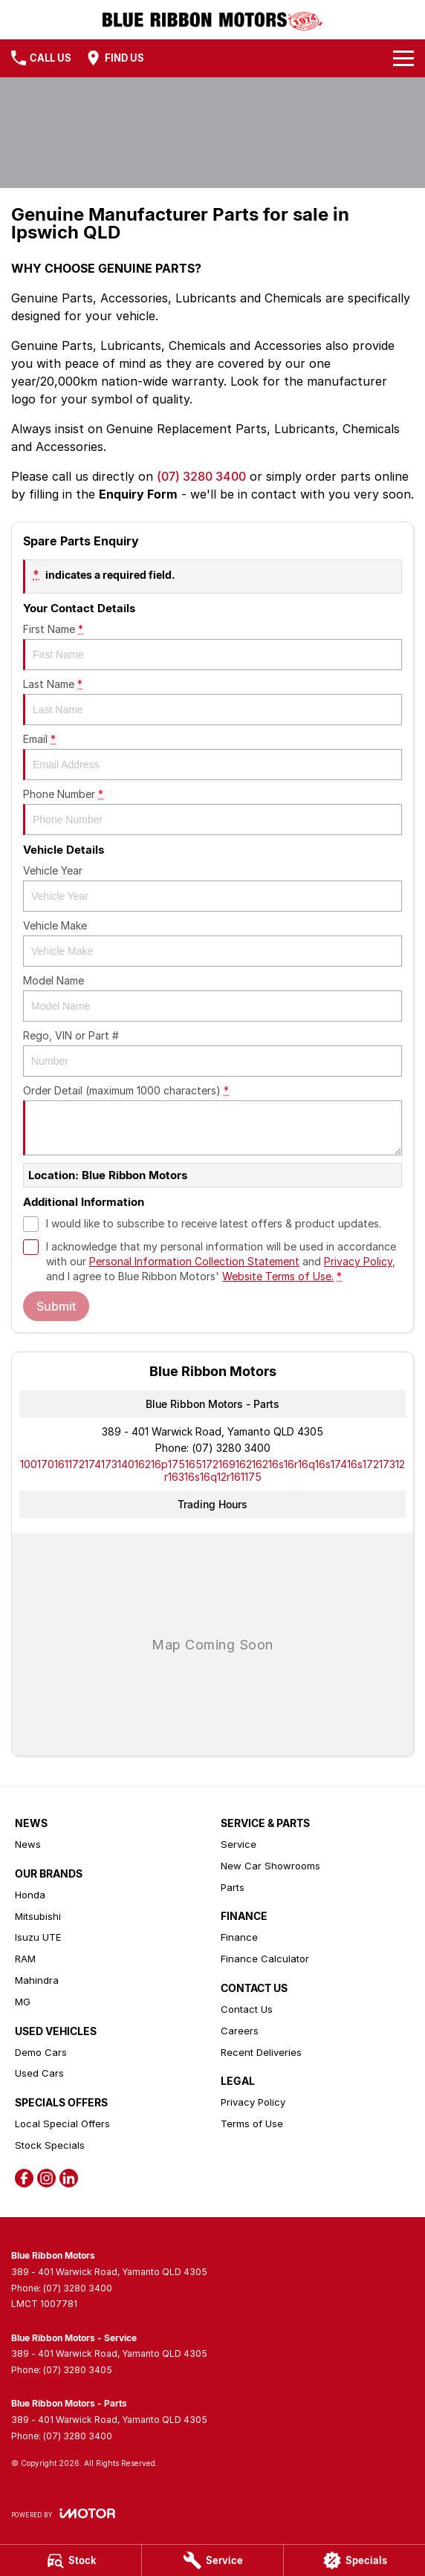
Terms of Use (252, 2123)
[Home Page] (213, 19)
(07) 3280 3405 (77, 2369)
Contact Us (247, 2009)
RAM (25, 1959)
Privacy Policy (253, 2102)
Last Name (212, 701)
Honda (30, 1895)
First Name (212, 646)
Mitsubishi (38, 1916)
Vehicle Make (212, 943)
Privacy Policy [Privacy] (358, 1261)
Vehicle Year (212, 888)
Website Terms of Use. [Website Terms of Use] (278, 1276)
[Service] (212, 2560)
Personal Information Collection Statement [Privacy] (194, 1261)
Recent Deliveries (261, 2052)
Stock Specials (50, 2145)
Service (238, 1844)
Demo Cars (41, 2052)
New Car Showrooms (270, 1866)
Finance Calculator (265, 1959)
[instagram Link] (46, 2178)
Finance (239, 1937)
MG (22, 2002)
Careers (240, 2031)
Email (212, 756)
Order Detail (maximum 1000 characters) (212, 1119)
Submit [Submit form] (56, 1306)
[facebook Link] (24, 2178)
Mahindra (37, 1980)
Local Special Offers (62, 2123)
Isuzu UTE (38, 1937)
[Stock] (70, 2560)
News (28, 1844)
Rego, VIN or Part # (212, 1053)
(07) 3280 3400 (201, 476)
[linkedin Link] (68, 2178)
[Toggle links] (63, 2513)
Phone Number (212, 811)
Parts (232, 1887)
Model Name (212, 998)
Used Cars (39, 2073)
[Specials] (354, 2560)
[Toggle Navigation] (403, 58)
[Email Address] (212, 1470)
